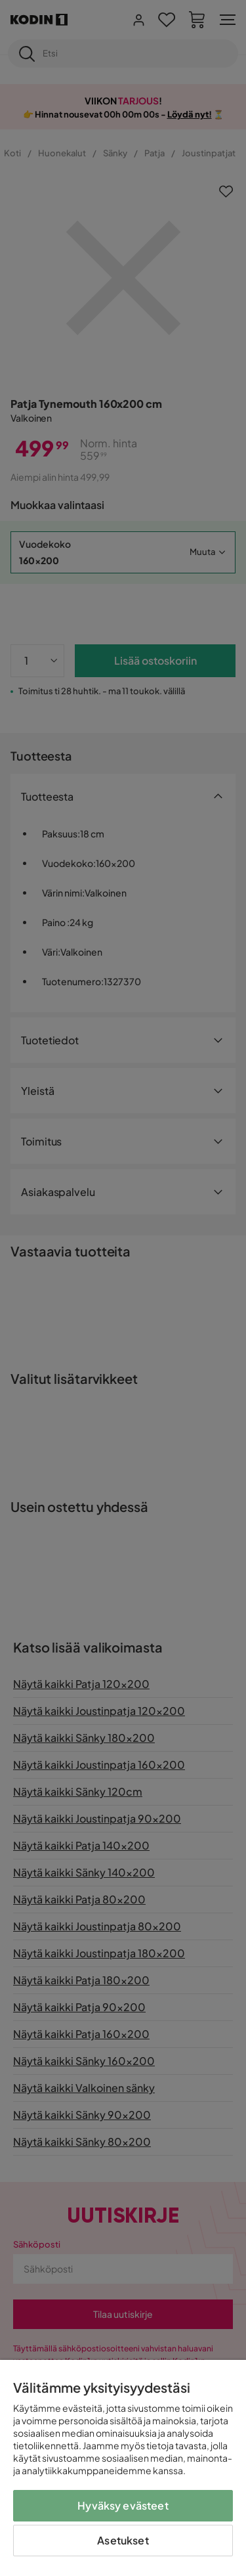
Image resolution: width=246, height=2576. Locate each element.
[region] (123, 2468)
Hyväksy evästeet (123, 2505)
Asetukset (122, 2540)
